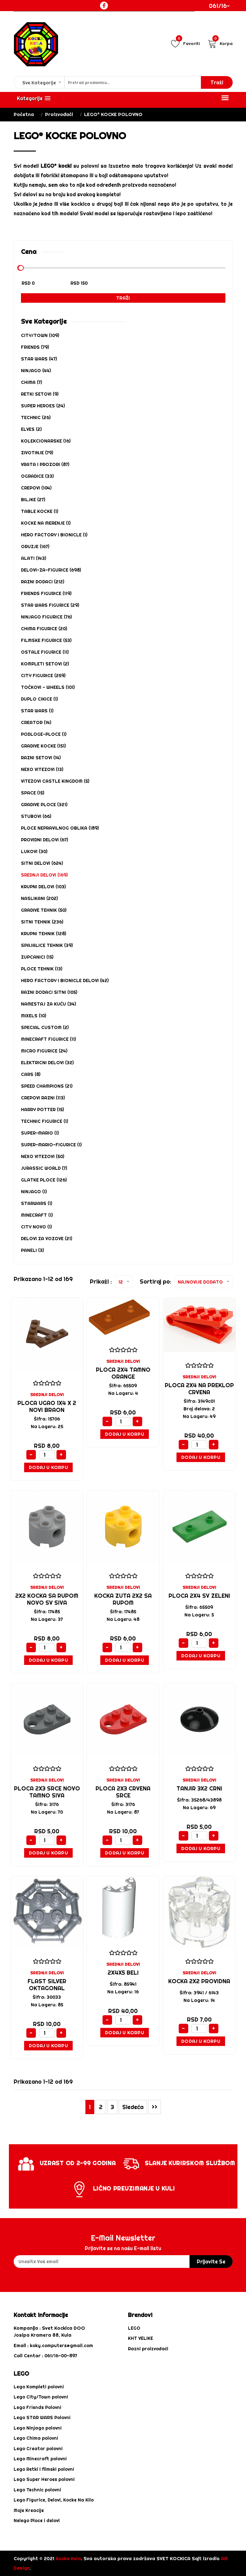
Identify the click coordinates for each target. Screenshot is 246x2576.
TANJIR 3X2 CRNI (199, 1788)
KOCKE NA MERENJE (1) (45, 523)
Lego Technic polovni (37, 2490)
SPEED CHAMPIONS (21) (46, 1086)
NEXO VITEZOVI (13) (42, 769)
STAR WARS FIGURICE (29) (50, 605)
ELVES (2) (31, 429)
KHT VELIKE (140, 2338)
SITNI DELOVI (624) (42, 863)
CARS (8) (30, 1074)
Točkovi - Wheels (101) (48, 687)
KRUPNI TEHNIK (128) (43, 933)
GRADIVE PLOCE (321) (44, 804)
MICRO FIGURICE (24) (44, 1051)
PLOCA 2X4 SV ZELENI (199, 1595)
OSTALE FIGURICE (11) (45, 652)
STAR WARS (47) (39, 359)
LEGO (134, 2328)
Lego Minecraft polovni (40, 2459)
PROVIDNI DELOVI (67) (44, 840)
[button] (34, 98)
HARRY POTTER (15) (42, 1109)
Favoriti (185, 43)
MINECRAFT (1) (37, 1215)
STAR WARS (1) (37, 711)
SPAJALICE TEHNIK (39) (47, 945)
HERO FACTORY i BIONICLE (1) (54, 535)
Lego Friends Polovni (37, 2407)
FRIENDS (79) (35, 347)
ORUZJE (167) (35, 546)
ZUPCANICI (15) (37, 957)
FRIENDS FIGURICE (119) (46, 593)
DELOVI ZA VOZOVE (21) (46, 1238)
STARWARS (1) (36, 1203)
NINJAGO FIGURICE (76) (46, 617)
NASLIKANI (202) (39, 898)
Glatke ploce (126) (44, 1180)
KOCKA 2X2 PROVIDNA (199, 1981)
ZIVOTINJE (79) (37, 453)
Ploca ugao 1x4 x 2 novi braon (46, 1406)
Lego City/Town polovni (41, 2397)
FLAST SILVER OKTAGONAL (47, 1984)
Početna (24, 114)
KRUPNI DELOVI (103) (43, 887)
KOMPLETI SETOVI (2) (45, 664)
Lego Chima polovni (36, 2438)
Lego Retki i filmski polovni (44, 2469)
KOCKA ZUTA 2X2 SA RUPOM (123, 1599)
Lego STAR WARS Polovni (42, 2417)
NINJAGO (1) (34, 1191)
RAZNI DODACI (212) (42, 582)
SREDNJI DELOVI (47, 1394)
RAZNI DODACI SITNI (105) (49, 992)
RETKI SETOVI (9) (39, 394)
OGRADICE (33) (37, 476)
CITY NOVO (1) (36, 1227)
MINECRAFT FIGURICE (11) (48, 1039)
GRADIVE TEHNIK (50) (43, 910)
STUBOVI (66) (36, 816)
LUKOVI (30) (34, 851)
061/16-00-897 (219, 10)
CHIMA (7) (31, 382)
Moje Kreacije (29, 2510)
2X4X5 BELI (123, 1972)
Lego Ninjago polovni (38, 2428)
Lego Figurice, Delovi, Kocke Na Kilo (54, 2500)
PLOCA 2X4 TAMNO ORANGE (123, 1373)
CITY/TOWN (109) (40, 335)
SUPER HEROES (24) (43, 406)
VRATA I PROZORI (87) (45, 464)
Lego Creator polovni (38, 2448)
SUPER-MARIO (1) (40, 1133)
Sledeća (132, 2107)
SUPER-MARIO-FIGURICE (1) (51, 1145)
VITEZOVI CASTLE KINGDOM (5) (55, 781)
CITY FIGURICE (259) (43, 675)
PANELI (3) (32, 1250)
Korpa (220, 43)
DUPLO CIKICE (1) (39, 699)
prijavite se (211, 2261)
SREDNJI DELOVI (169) (44, 875)
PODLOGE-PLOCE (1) (43, 734)
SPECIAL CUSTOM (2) (45, 1027)
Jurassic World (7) (44, 1168)
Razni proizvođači (148, 2349)
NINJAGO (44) (36, 370)
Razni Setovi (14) (41, 758)
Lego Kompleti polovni (39, 2387)
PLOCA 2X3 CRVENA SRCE (123, 1792)
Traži (123, 298)
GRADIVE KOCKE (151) (43, 746)
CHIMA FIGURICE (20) (44, 628)
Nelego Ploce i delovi (37, 2520)
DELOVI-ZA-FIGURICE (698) (51, 570)
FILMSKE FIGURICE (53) (46, 640)
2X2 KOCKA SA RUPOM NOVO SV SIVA (46, 1599)
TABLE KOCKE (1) (39, 511)
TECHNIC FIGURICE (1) (44, 1121)
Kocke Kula (68, 2558)
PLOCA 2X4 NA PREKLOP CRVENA (199, 1389)
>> (154, 2107)
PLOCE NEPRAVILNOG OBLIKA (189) (60, 828)
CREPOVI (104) (36, 488)
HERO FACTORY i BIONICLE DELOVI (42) (65, 980)
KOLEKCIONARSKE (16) (45, 441)
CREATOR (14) (36, 722)
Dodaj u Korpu (48, 1467)
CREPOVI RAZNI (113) (43, 1098)
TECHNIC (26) (35, 417)
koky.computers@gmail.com (61, 2345)
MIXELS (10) (33, 1016)
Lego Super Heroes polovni (44, 2479)
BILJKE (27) (33, 499)
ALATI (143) (33, 558)
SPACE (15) (32, 793)
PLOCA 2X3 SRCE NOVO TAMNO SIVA (47, 1792)
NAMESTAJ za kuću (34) (48, 1004)
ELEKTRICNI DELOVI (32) (47, 1062)
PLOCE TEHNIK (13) (41, 969)
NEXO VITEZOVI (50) (42, 1156)
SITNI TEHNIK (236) (42, 922)
